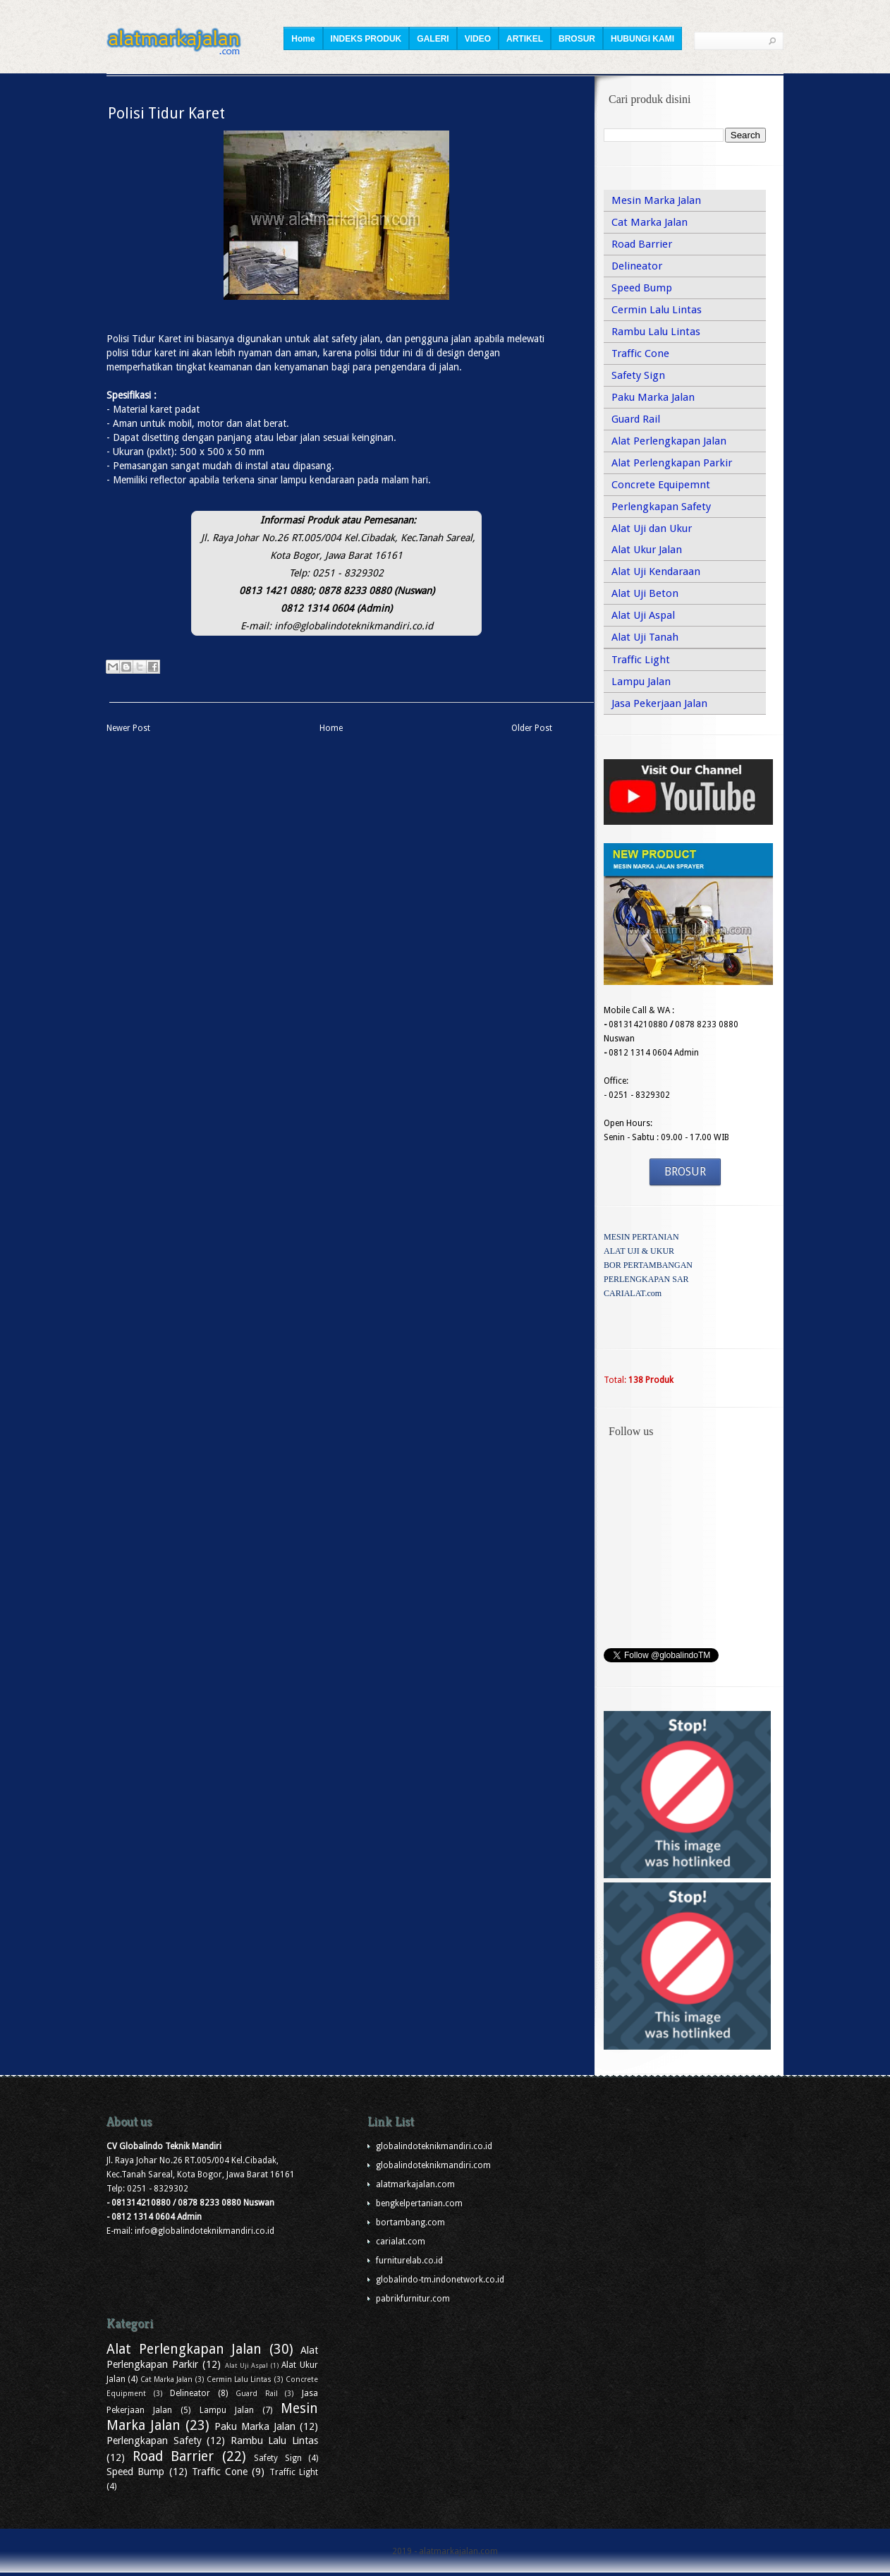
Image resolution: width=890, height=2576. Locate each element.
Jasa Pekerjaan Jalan (659, 703)
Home (303, 39)
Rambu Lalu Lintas (655, 331)
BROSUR (577, 39)
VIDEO (478, 39)
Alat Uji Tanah (644, 637)
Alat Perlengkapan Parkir (671, 462)
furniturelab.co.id (409, 2261)
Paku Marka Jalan (653, 397)
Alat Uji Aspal (643, 615)
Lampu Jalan (641, 681)
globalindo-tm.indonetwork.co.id (440, 2280)
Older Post (531, 728)
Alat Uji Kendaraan (655, 571)
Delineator (636, 266)
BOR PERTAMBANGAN (648, 1265)
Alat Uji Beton (644, 593)
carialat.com (400, 2242)
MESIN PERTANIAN (641, 1237)
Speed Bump (641, 288)
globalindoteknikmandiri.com (433, 2165)
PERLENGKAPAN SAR (646, 1279)
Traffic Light (640, 659)
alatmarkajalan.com (415, 2184)
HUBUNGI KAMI (642, 39)
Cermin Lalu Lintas (656, 309)
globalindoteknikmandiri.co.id (434, 2146)
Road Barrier (641, 244)
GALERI (433, 39)
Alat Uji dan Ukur (651, 528)
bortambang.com (410, 2222)
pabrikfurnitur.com (413, 2299)
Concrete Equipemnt (660, 484)
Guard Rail (635, 419)
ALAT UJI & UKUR (639, 1251)
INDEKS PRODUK (366, 39)
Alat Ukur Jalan (646, 549)
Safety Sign (638, 375)
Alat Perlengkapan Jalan (668, 441)
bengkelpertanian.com (419, 2203)
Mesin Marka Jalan (656, 200)
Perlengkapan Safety (661, 506)
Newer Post (128, 728)
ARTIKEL (524, 39)
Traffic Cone (640, 353)
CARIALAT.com (633, 1293)
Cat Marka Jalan (649, 222)
